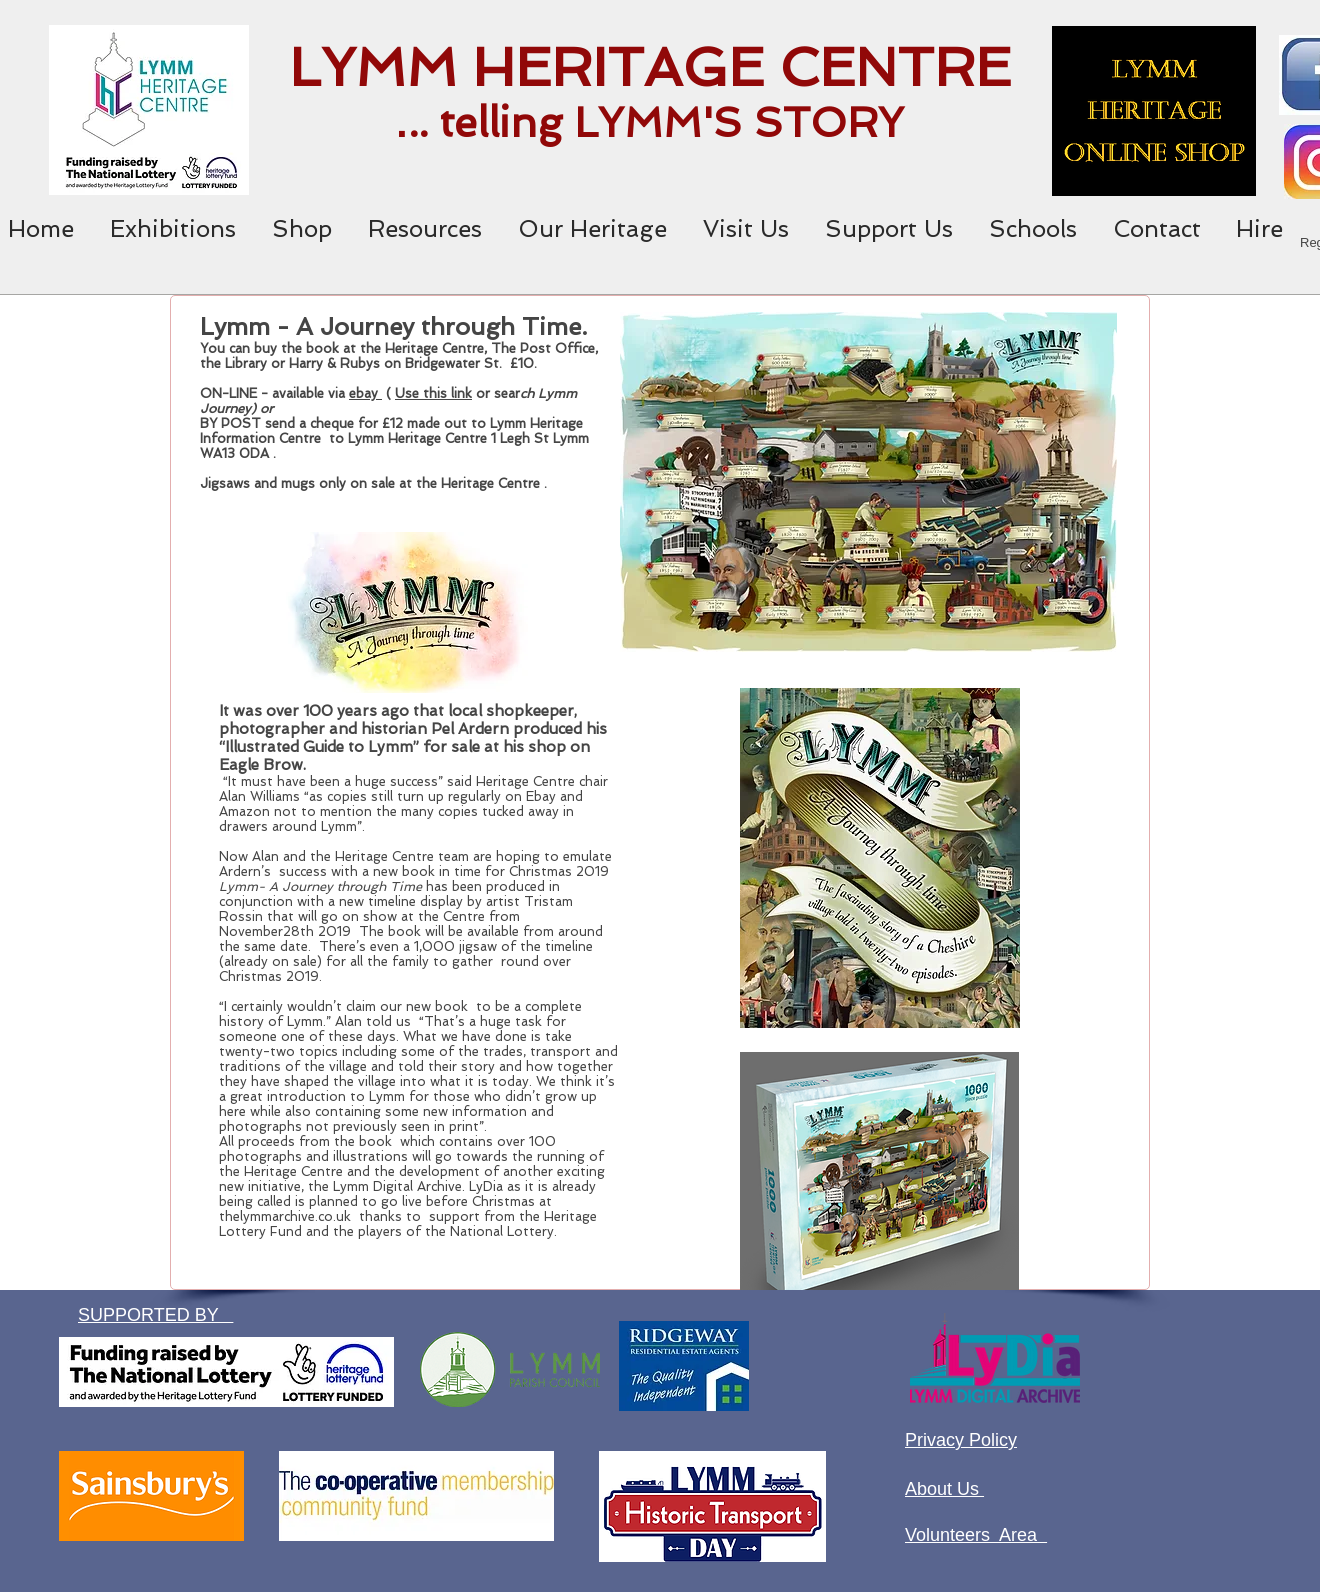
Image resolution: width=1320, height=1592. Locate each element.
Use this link (433, 393)
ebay (365, 393)
